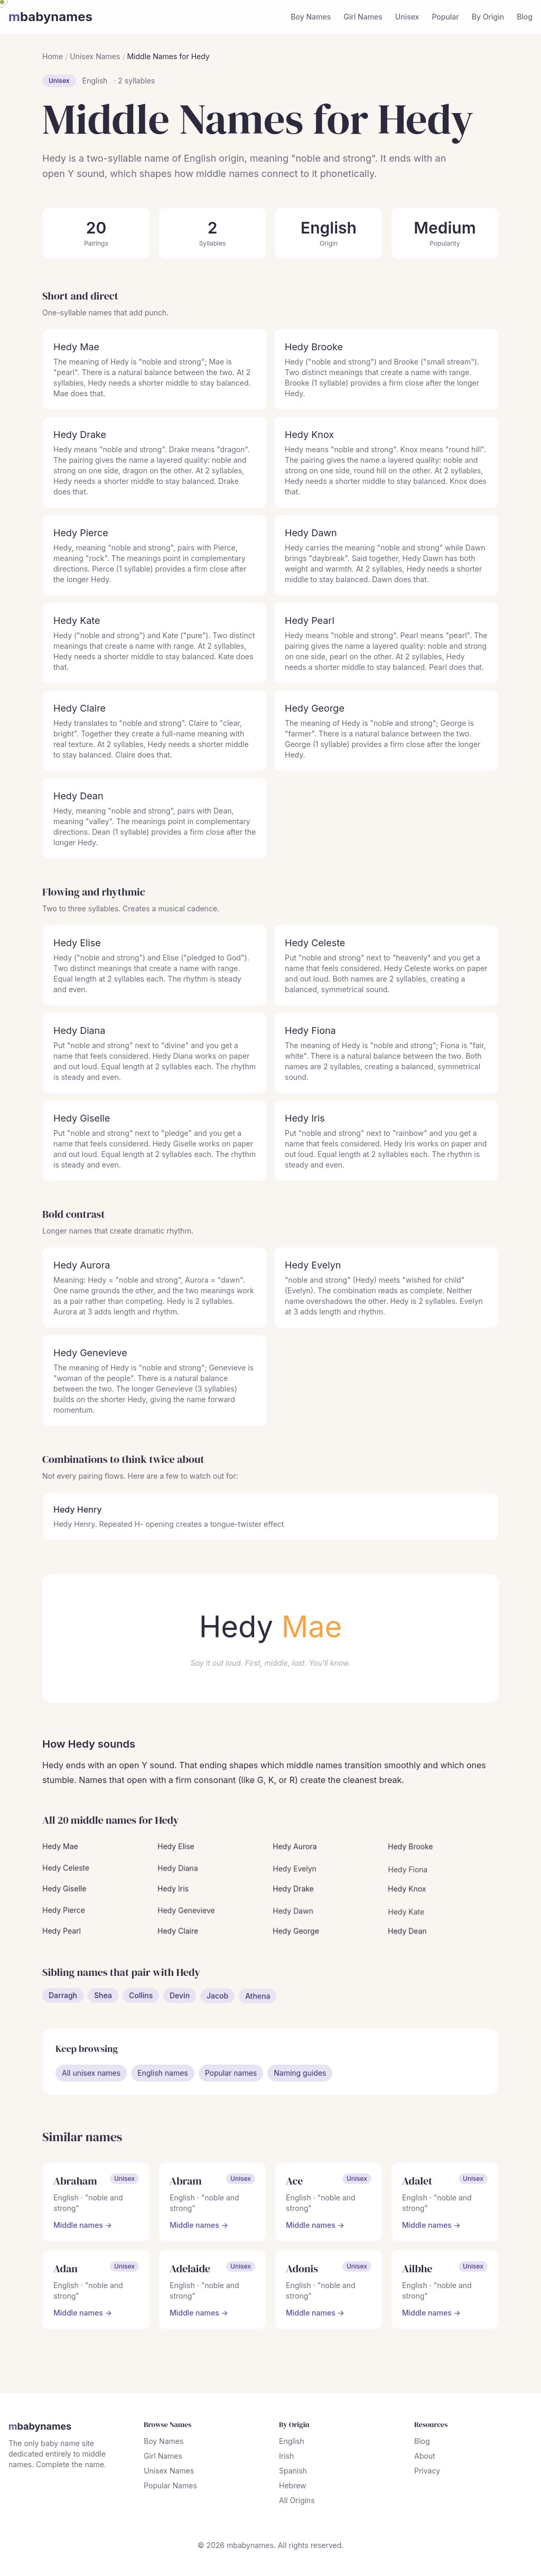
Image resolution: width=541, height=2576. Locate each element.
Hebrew (292, 2487)
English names (163, 2074)
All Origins (296, 2502)
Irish (286, 2457)
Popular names (231, 2074)
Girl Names (363, 16)
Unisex (407, 16)
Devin (180, 2007)
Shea (103, 2000)
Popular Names (170, 2487)
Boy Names (311, 16)
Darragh (64, 1999)
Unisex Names (95, 56)
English (95, 80)
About (424, 2457)
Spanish (293, 2472)
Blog (525, 16)
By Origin (488, 16)
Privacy (427, 2472)
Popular (445, 16)
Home (52, 56)
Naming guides (300, 2074)
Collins (141, 2003)
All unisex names (92, 2074)
